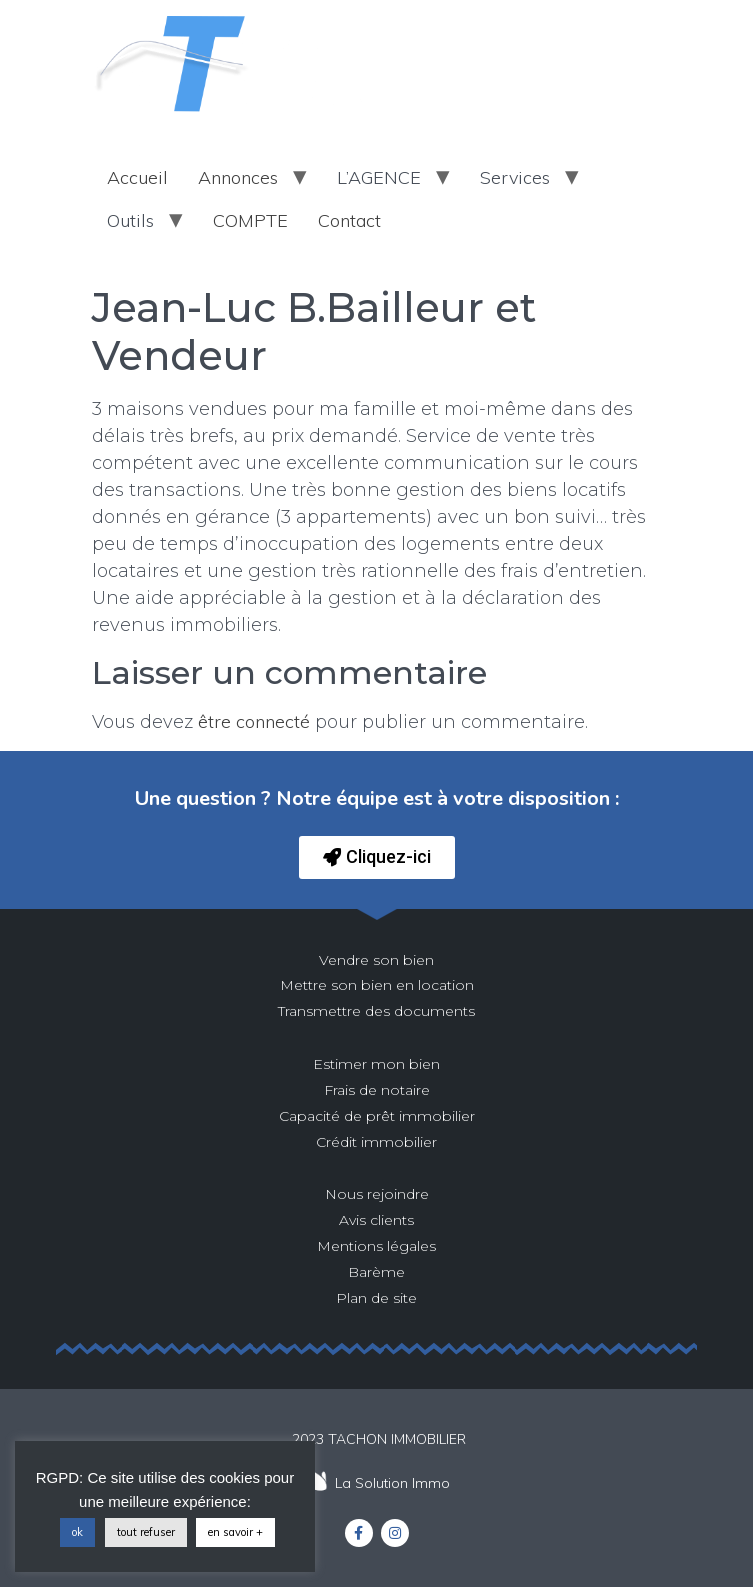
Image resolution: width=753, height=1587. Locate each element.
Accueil (137, 177)
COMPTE (250, 220)
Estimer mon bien (376, 1064)
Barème (376, 1272)
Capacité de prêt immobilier (377, 1116)
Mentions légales (376, 1246)
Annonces (238, 177)
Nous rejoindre (377, 1194)
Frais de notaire (377, 1090)
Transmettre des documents (376, 1011)
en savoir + (235, 1532)
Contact (349, 220)
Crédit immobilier (376, 1142)
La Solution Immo (392, 1483)
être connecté (254, 721)
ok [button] (77, 1532)
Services (515, 177)
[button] (377, 857)
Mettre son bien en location (377, 985)
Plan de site (376, 1298)
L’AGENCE (379, 177)
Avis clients (376, 1220)
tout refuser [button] (146, 1532)
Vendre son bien (376, 960)
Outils (130, 220)
